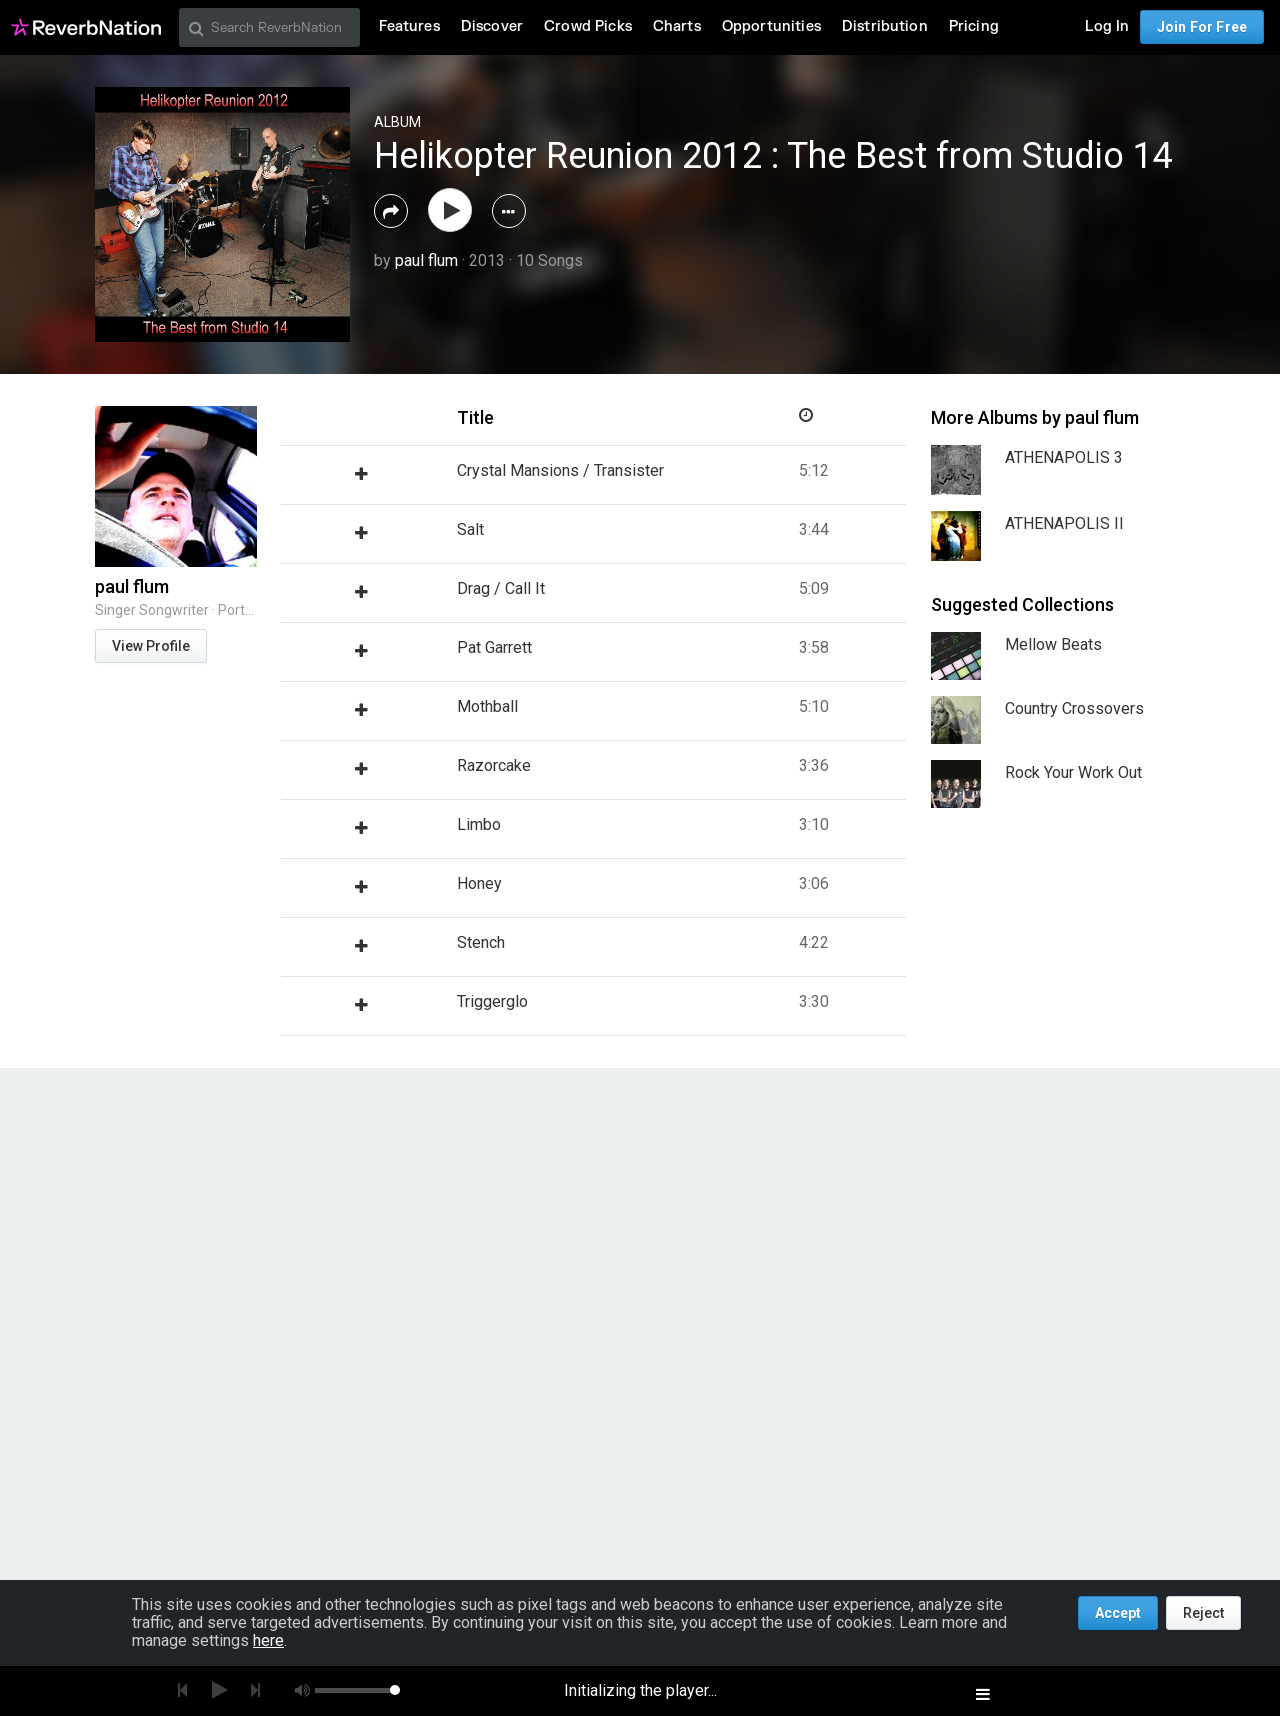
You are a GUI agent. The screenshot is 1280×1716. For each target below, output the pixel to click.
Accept (1118, 1613)
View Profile (151, 646)
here (268, 1640)
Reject (1203, 1613)
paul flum (426, 260)
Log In (1107, 26)
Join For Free (1202, 27)
